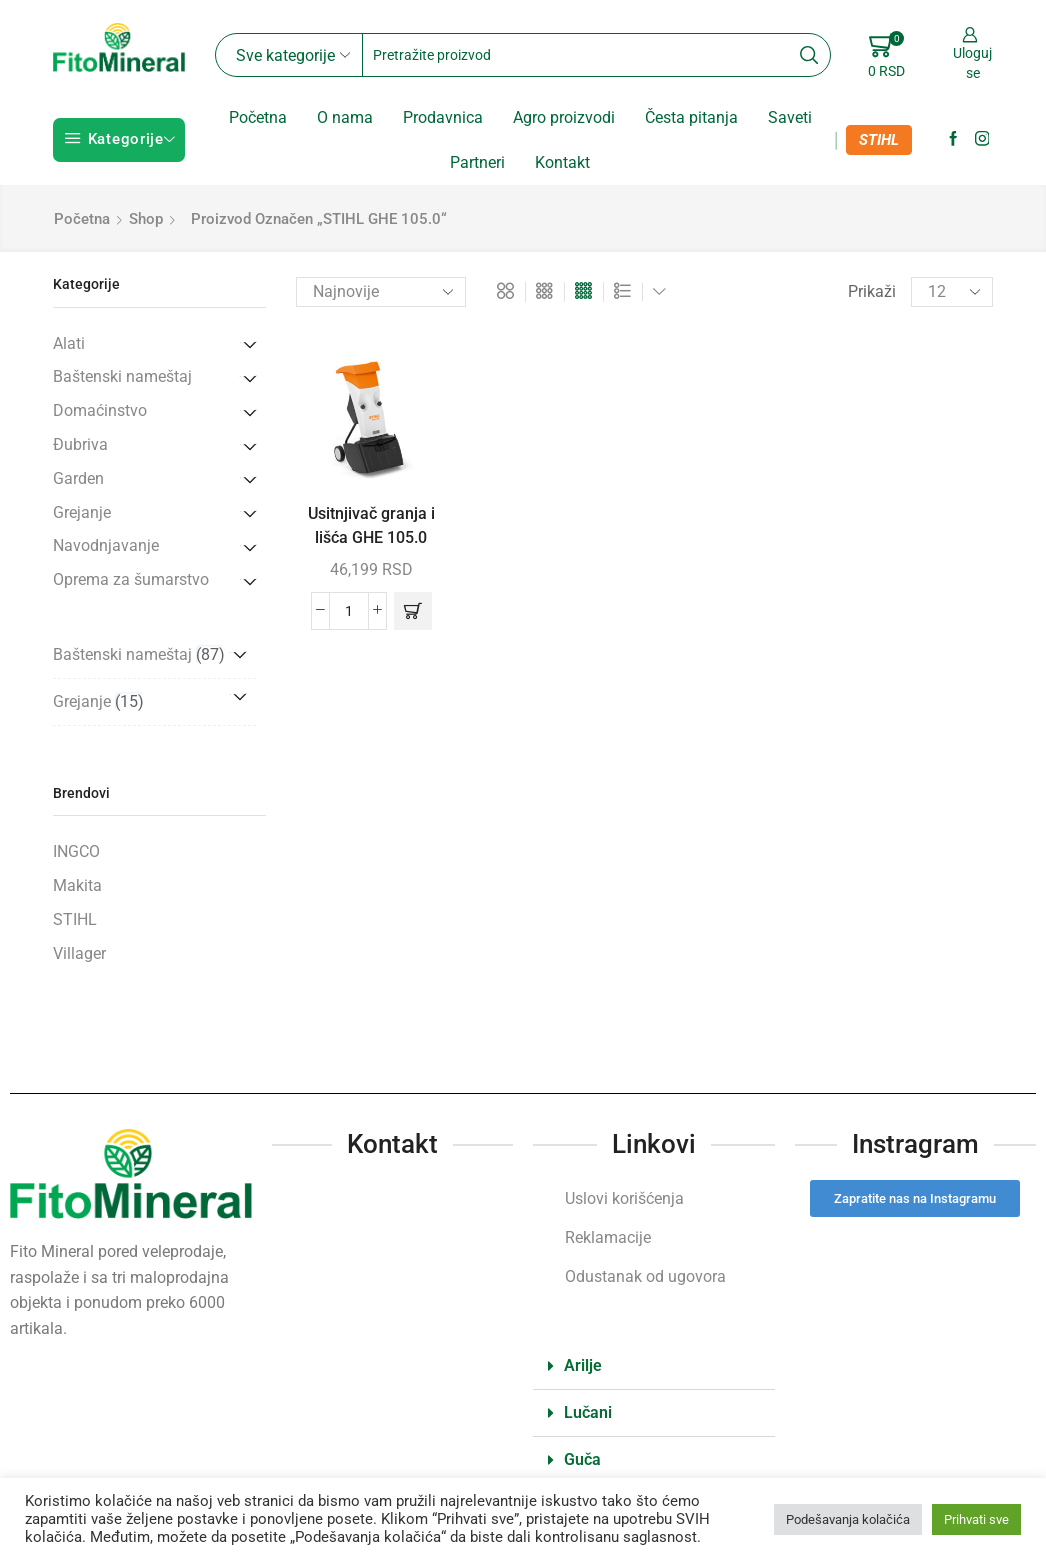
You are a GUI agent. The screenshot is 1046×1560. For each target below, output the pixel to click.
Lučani (588, 1412)
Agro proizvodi (564, 117)
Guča (582, 1459)
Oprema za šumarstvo (131, 579)
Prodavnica (443, 117)
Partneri (477, 162)
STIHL (879, 140)
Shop (146, 219)
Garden (78, 478)
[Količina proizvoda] (349, 611)
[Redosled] (381, 292)
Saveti (790, 117)
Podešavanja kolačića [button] (848, 1519)
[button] (413, 611)
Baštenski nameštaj (122, 376)
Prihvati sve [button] (976, 1519)
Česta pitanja (691, 117)
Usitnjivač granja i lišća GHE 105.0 (371, 525)
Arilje (583, 1365)
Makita (77, 885)
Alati (69, 343)
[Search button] (809, 55)
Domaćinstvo (100, 410)
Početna (258, 117)
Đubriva (80, 444)
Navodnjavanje (106, 545)
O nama (345, 117)
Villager (79, 953)
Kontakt (562, 162)
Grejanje (82, 512)
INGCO (76, 851)
